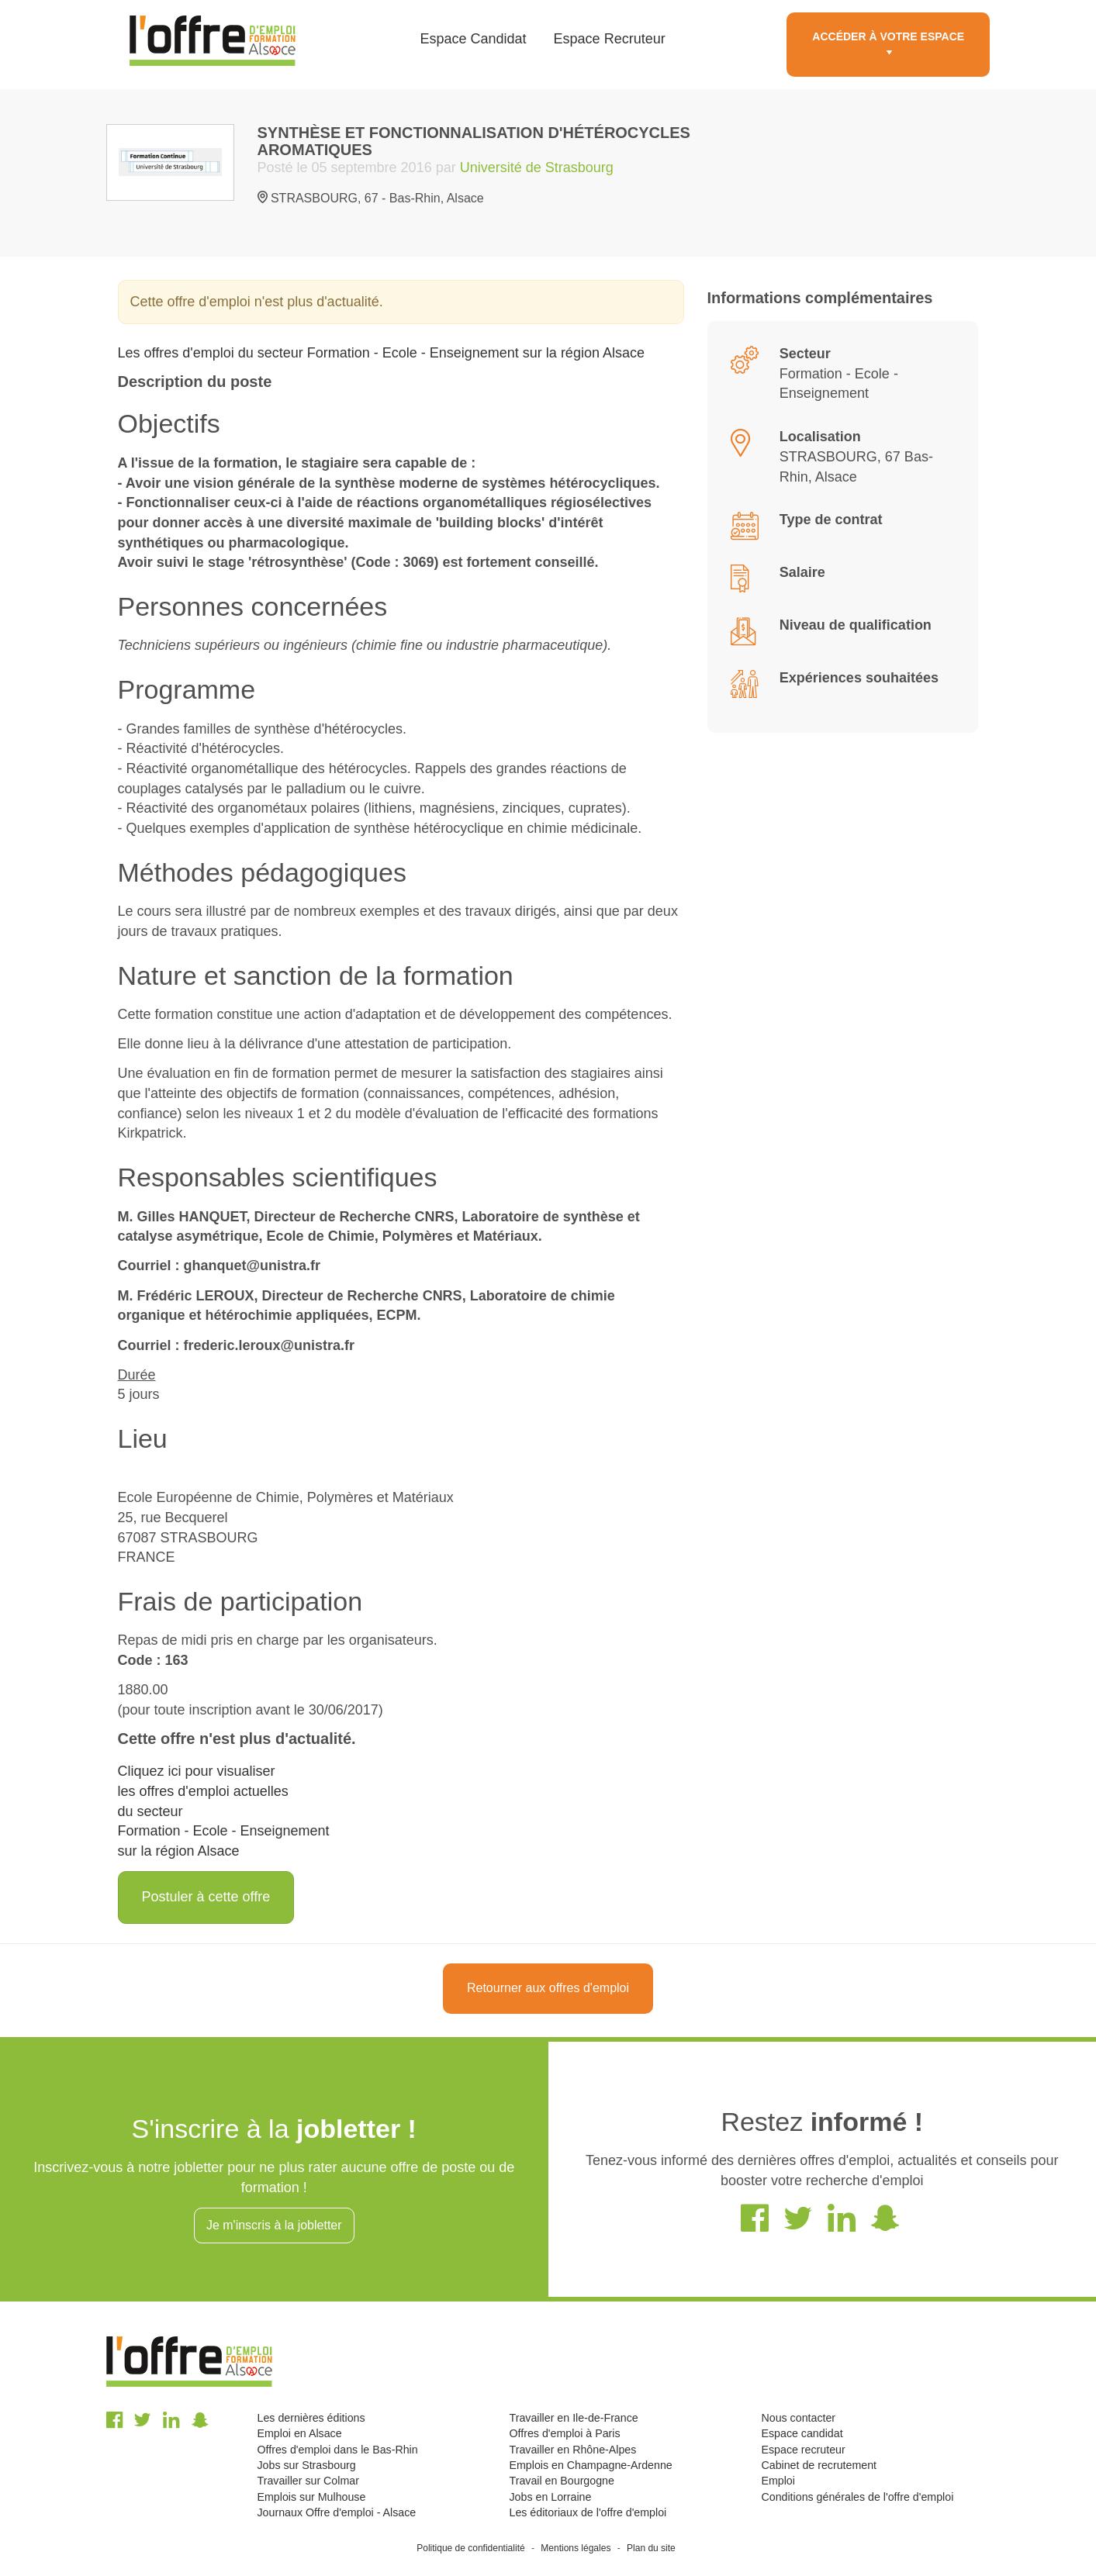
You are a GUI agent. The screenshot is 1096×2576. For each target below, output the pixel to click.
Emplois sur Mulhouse (312, 2497)
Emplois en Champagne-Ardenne (590, 2465)
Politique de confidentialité (470, 2548)
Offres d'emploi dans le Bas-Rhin (338, 2449)
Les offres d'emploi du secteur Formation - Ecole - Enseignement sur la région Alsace (381, 353)
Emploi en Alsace (300, 2433)
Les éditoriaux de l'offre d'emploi (587, 2512)
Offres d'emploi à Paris (564, 2433)
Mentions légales (575, 2548)
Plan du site (651, 2548)
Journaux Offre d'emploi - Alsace (337, 2512)
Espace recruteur (803, 2449)
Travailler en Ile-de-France (573, 2418)
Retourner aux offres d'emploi (548, 1987)
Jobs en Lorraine (550, 2497)
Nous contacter (798, 2418)
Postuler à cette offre (206, 1896)
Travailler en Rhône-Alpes (572, 2449)
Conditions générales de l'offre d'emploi (857, 2497)
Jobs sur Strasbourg (307, 2465)
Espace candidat (801, 2433)
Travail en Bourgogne (561, 2480)
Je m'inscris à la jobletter (274, 2225)
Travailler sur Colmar (308, 2480)
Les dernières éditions (311, 2418)
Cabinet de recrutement (818, 2465)
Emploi (777, 2480)
